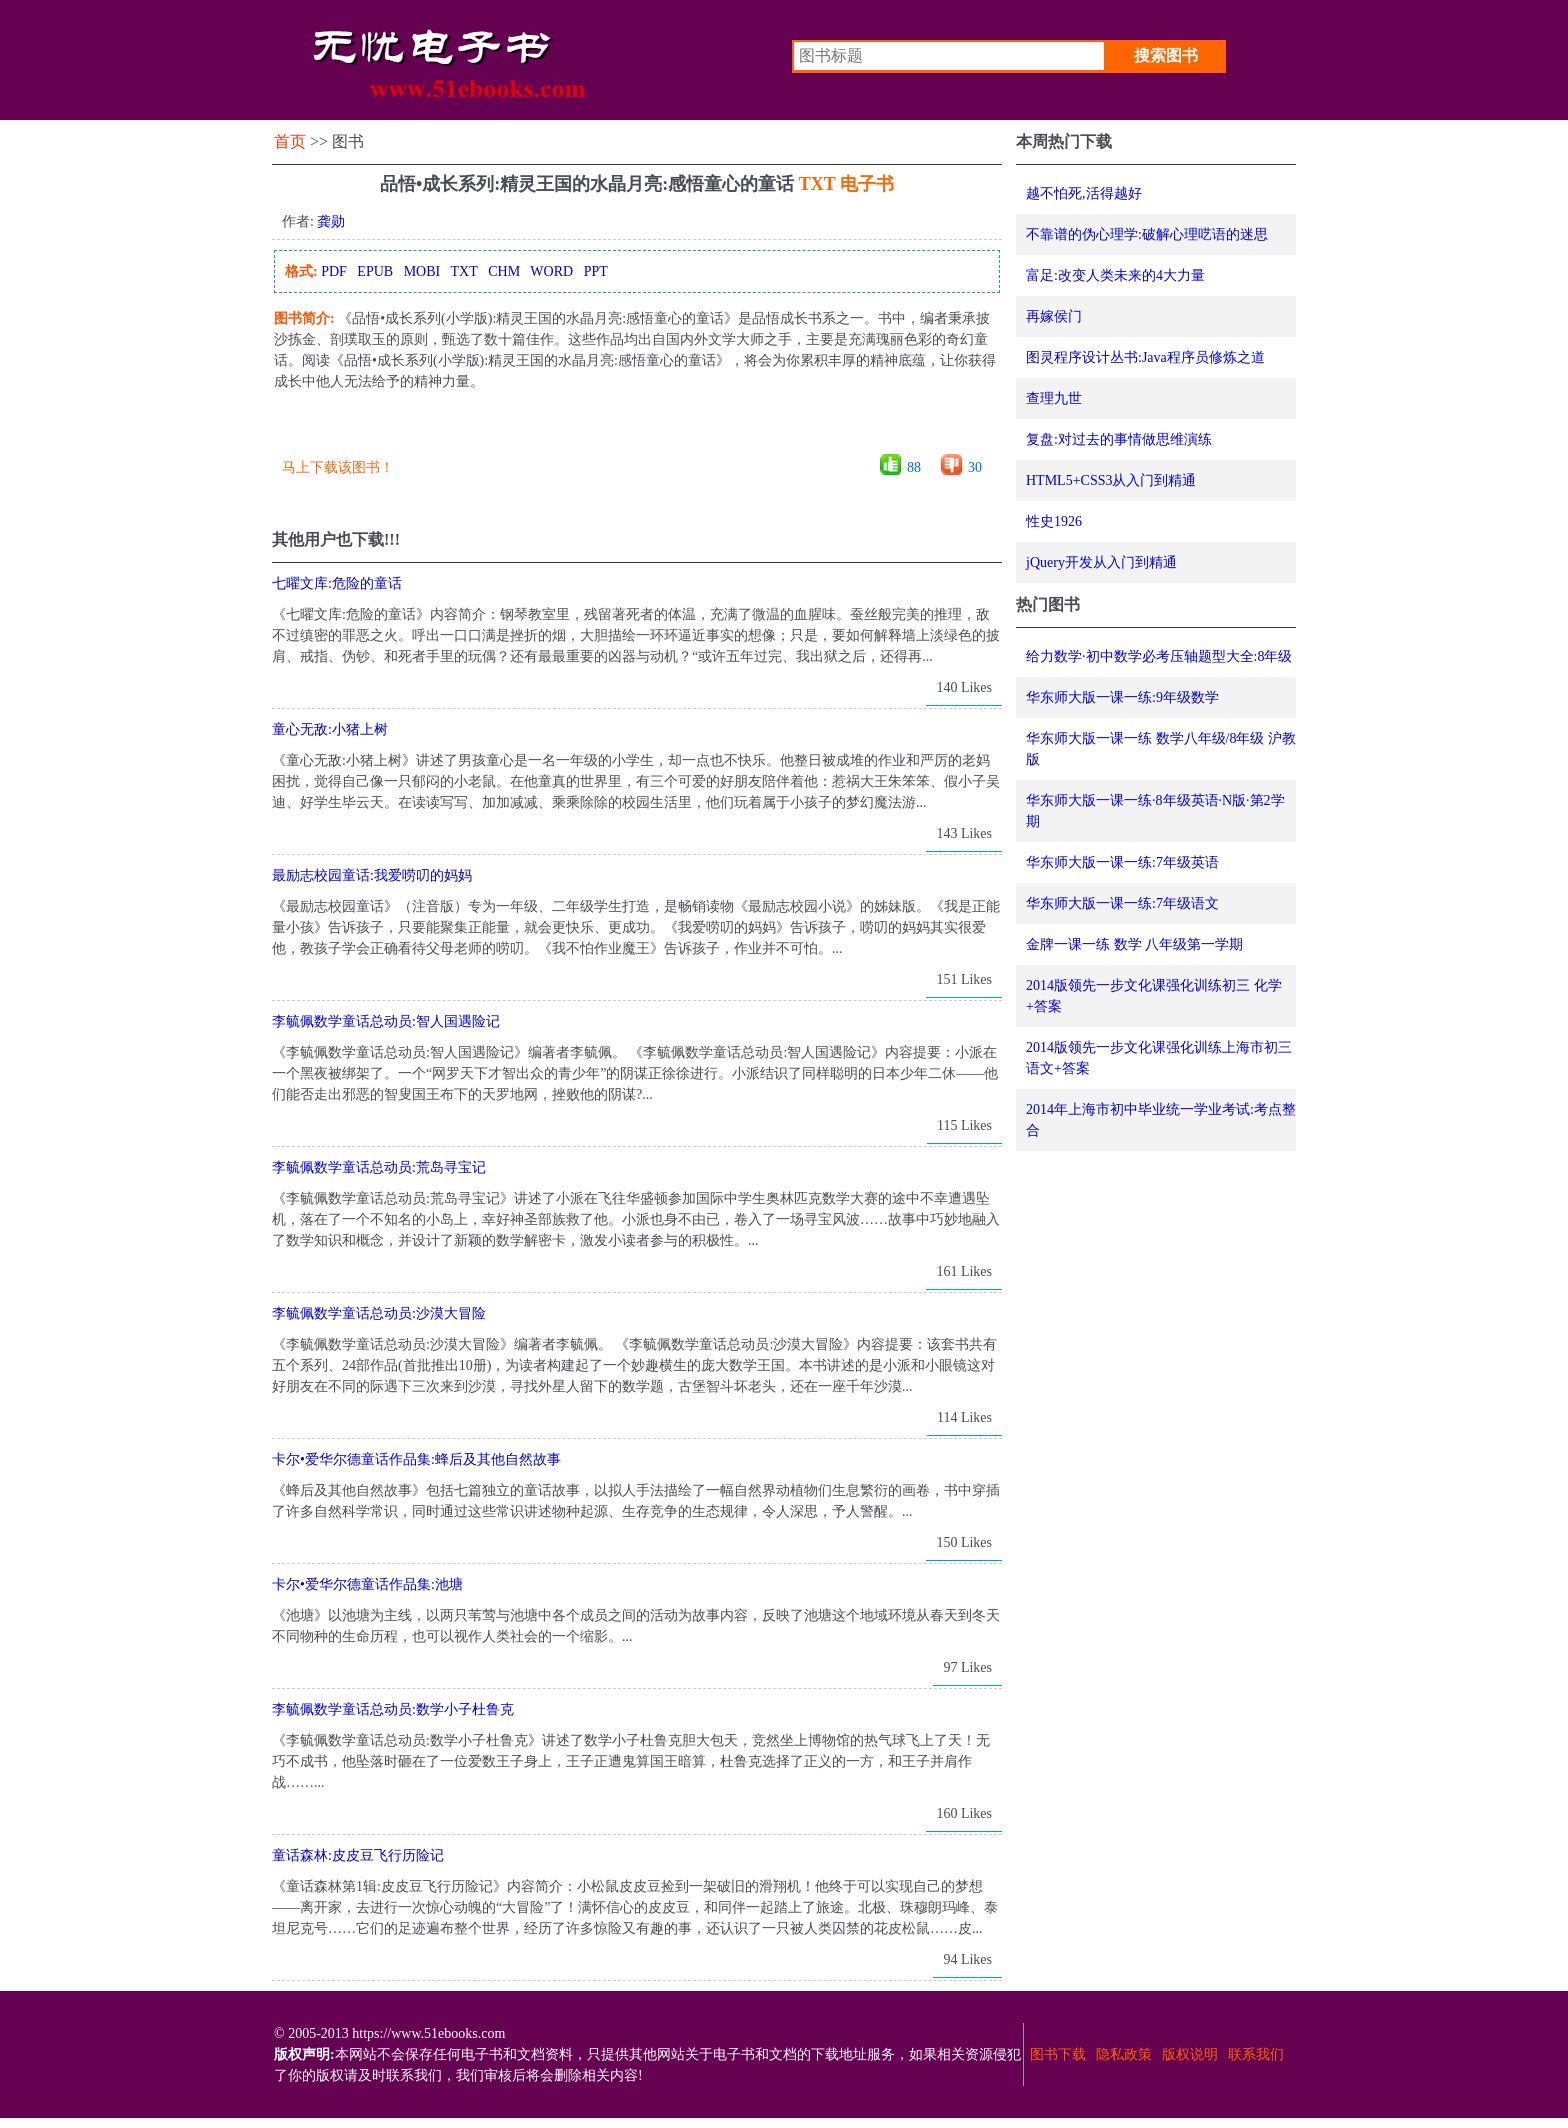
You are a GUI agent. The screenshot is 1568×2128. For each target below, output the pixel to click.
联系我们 (1256, 2054)
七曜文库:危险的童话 (337, 583)
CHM (504, 271)
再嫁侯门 (1054, 316)
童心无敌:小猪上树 (330, 729)
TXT (463, 271)
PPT (596, 271)
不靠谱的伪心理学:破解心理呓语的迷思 (1147, 234)
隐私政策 (1124, 2054)
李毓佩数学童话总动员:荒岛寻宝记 (379, 1167)
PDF (334, 271)
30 (975, 467)
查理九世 (1054, 398)
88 (914, 467)
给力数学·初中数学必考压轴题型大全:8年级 (1159, 656)
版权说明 (1190, 2054)
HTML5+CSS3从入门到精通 (1111, 480)
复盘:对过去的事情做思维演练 (1119, 439)
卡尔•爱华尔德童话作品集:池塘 (367, 1584)
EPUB (375, 271)
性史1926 (1054, 521)
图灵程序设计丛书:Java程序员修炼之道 (1145, 357)
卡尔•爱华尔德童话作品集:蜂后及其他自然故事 (416, 1459)
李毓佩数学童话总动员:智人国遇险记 (386, 1021)
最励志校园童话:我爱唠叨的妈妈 (372, 875)
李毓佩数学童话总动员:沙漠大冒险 (379, 1313)
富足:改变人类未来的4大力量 (1115, 275)
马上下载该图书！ (338, 467)
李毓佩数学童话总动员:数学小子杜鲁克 (393, 1709)
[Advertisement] (636, 429)
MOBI (422, 271)
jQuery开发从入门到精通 (1101, 562)
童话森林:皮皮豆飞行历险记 (358, 1855)
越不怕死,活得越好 (1084, 193)
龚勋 (331, 221)
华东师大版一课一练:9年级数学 (1122, 697)
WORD (551, 271)
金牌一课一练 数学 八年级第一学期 (1134, 944)
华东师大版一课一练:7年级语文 (1122, 903)
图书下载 (1058, 2054)
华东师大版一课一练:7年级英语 (1122, 862)
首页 (290, 141)
